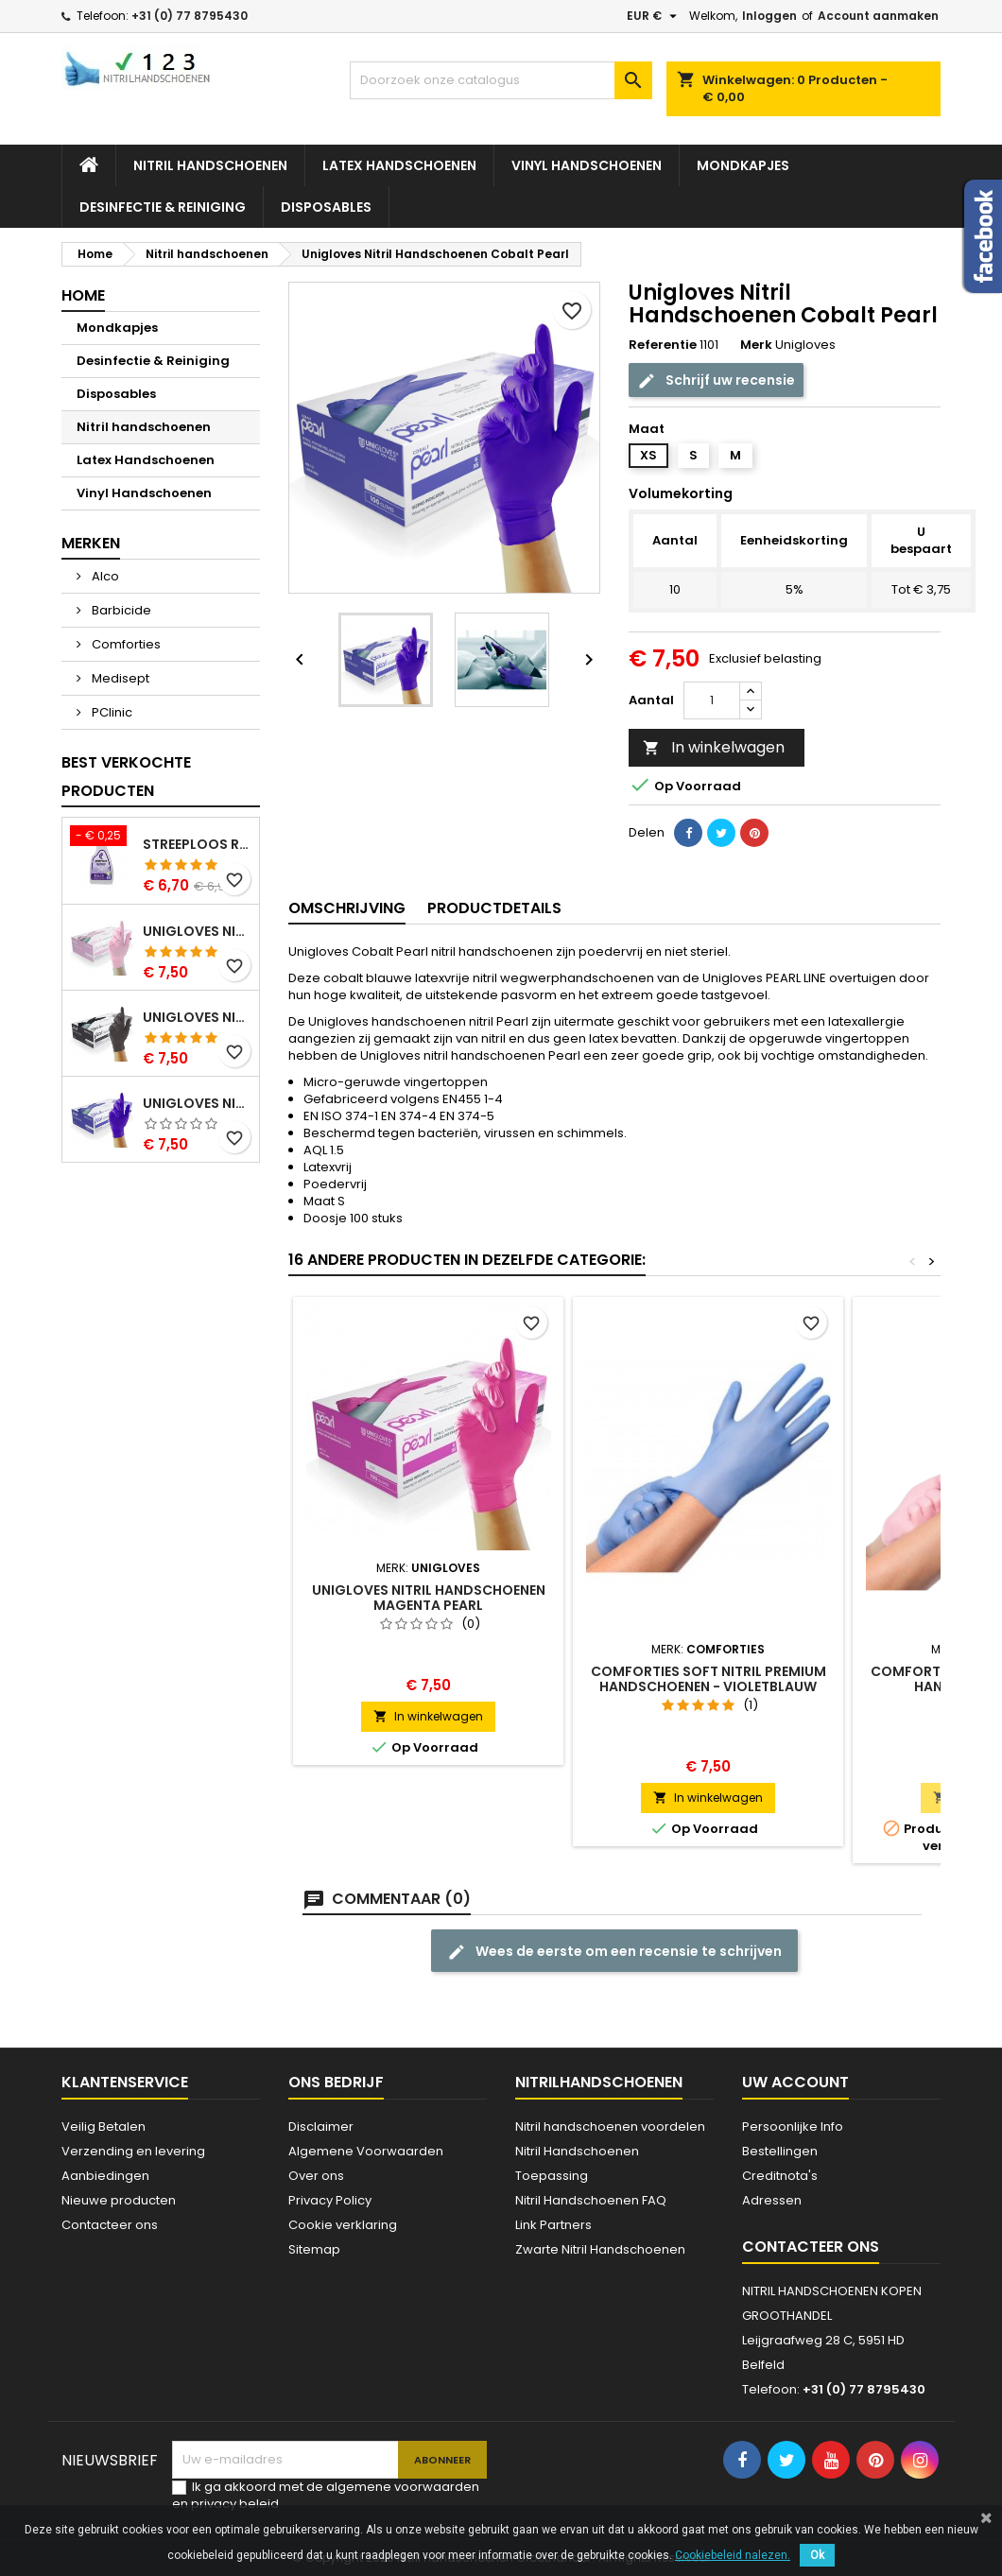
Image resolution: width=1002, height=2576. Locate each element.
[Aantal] (711, 700)
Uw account (795, 2082)
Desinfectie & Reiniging (162, 207)
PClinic (110, 712)
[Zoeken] (501, 80)
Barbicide (120, 610)
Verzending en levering (133, 2151)
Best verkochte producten (126, 777)
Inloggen (769, 16)
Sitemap (314, 2249)
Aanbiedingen (105, 2176)
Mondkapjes (743, 165)
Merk (756, 345)
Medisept (119, 678)
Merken (90, 543)
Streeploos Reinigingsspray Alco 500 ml (197, 844)
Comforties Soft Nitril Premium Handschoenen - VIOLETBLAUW (708, 1679)
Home (83, 295)
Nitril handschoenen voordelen (610, 2126)
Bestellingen (780, 2151)
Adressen (772, 2200)
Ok (817, 2555)
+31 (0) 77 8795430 (189, 16)
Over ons (316, 2176)
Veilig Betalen (103, 2126)
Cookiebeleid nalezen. (732, 2555)
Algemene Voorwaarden (365, 2151)
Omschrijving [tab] (347, 908)
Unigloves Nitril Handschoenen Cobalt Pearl (197, 1103)
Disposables (326, 207)
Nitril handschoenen (210, 165)
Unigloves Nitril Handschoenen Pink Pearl (197, 931)
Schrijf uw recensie (716, 380)
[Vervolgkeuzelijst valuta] (654, 16)
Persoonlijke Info (792, 2126)
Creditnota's (780, 2176)
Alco (104, 576)
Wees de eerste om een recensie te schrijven (614, 1952)
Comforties (125, 644)
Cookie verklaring (342, 2225)
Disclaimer (321, 2126)
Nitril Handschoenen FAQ (590, 2200)
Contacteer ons (109, 2225)
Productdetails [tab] (494, 908)
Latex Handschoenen (399, 165)
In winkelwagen (714, 747)
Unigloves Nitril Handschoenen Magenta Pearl (428, 1598)
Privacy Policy (329, 2200)
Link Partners (553, 2225)
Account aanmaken (878, 16)
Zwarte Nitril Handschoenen (600, 2249)
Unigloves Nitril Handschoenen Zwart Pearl (197, 1017)
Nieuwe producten (118, 2200)
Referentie (663, 345)
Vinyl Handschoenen (586, 165)
